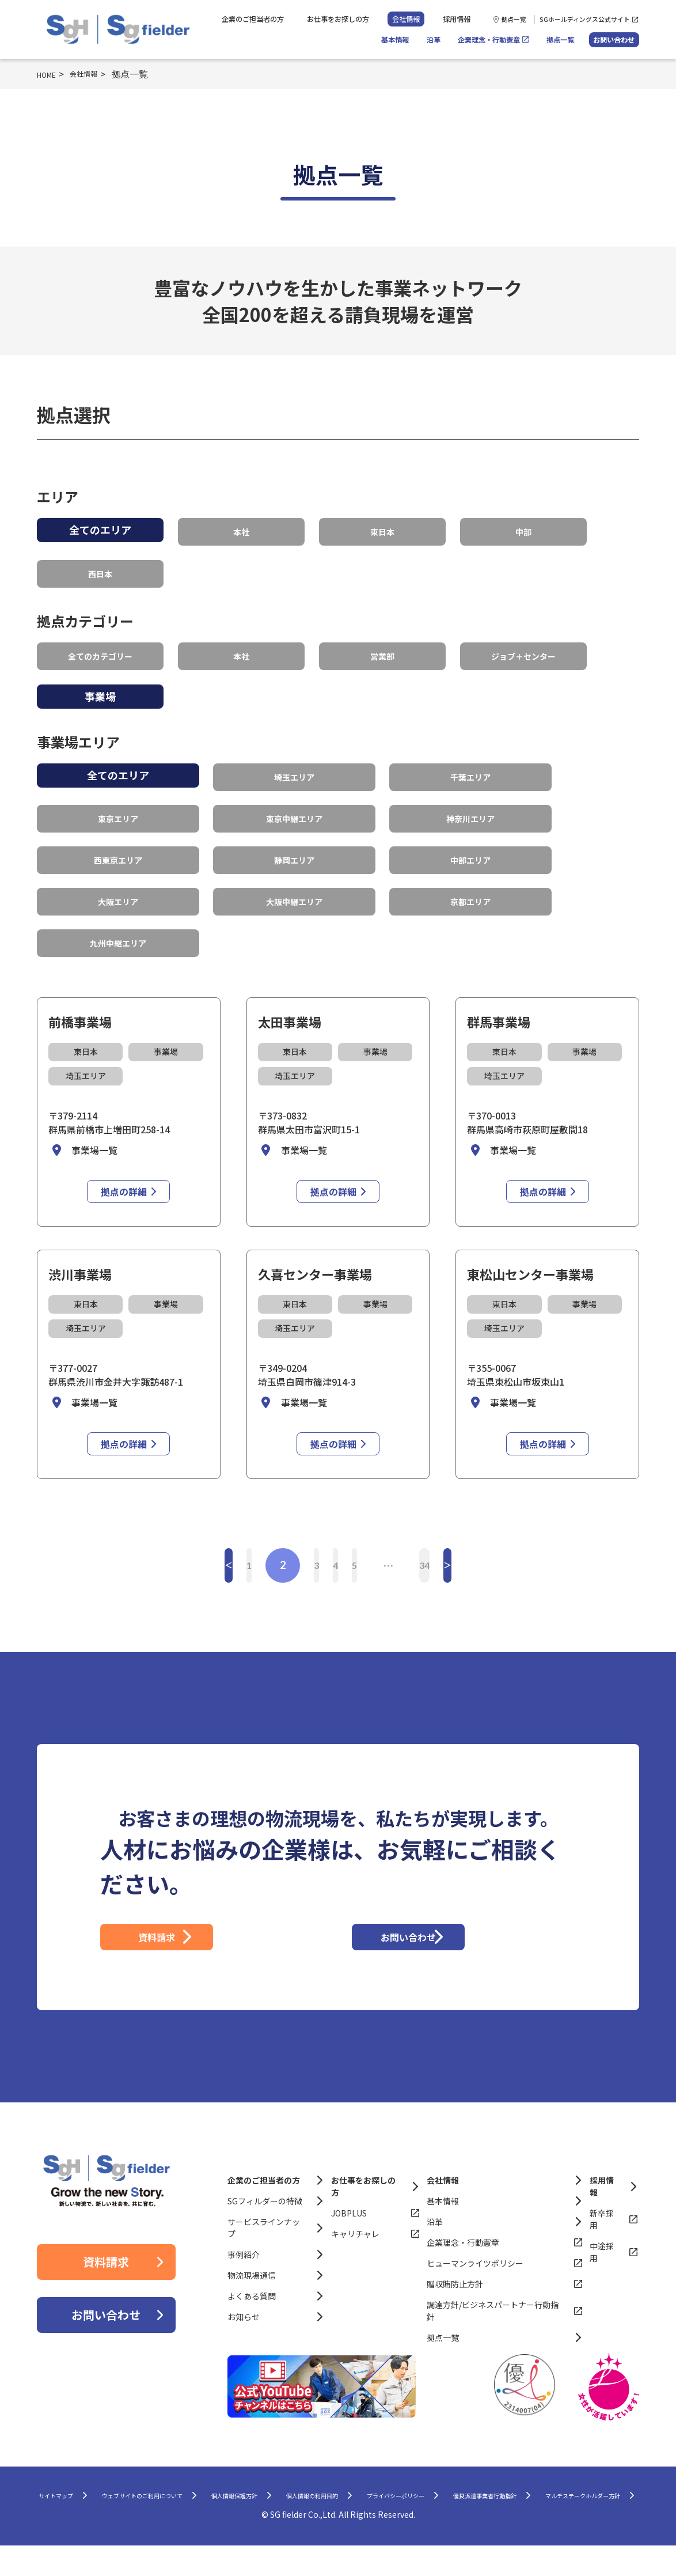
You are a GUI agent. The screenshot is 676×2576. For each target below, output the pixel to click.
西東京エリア (118, 840)
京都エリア (470, 878)
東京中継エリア (294, 802)
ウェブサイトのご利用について (203, 2501)
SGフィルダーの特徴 (264, 2204)
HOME (50, 74)
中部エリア (470, 840)
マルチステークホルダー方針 (394, 2523)
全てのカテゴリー (100, 647)
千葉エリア (470, 764)
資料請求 (212, 1924)
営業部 (382, 647)
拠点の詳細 (124, 1164)
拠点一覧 (513, 19)
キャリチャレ (355, 2236)
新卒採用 (602, 2222)
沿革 (433, 40)
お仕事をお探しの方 (338, 19)
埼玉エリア (294, 764)
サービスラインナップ (263, 2230)
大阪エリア (118, 878)
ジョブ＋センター (523, 647)
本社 (241, 529)
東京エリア (118, 802)
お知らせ (243, 2319)
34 (483, 1537)
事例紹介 (243, 2257)
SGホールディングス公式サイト (585, 19)
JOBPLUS (349, 2216)
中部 (523, 529)
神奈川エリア (470, 802)
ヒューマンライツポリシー (475, 2266)
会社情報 (406, 19)
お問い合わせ (614, 40)
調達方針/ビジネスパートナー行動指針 (493, 2313)
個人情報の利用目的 (441, 2501)
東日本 (382, 529)
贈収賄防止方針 (455, 2287)
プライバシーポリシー (557, 2501)
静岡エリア (294, 840)
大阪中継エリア (294, 878)
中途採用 (602, 2255)
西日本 (100, 568)
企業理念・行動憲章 (489, 40)
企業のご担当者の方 (253, 19)
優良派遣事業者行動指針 (255, 2523)
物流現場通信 (251, 2278)
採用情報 (456, 19)
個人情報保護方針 (334, 2501)
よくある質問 (251, 2299)
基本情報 (395, 40)
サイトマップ (83, 2501)
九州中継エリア (118, 916)
